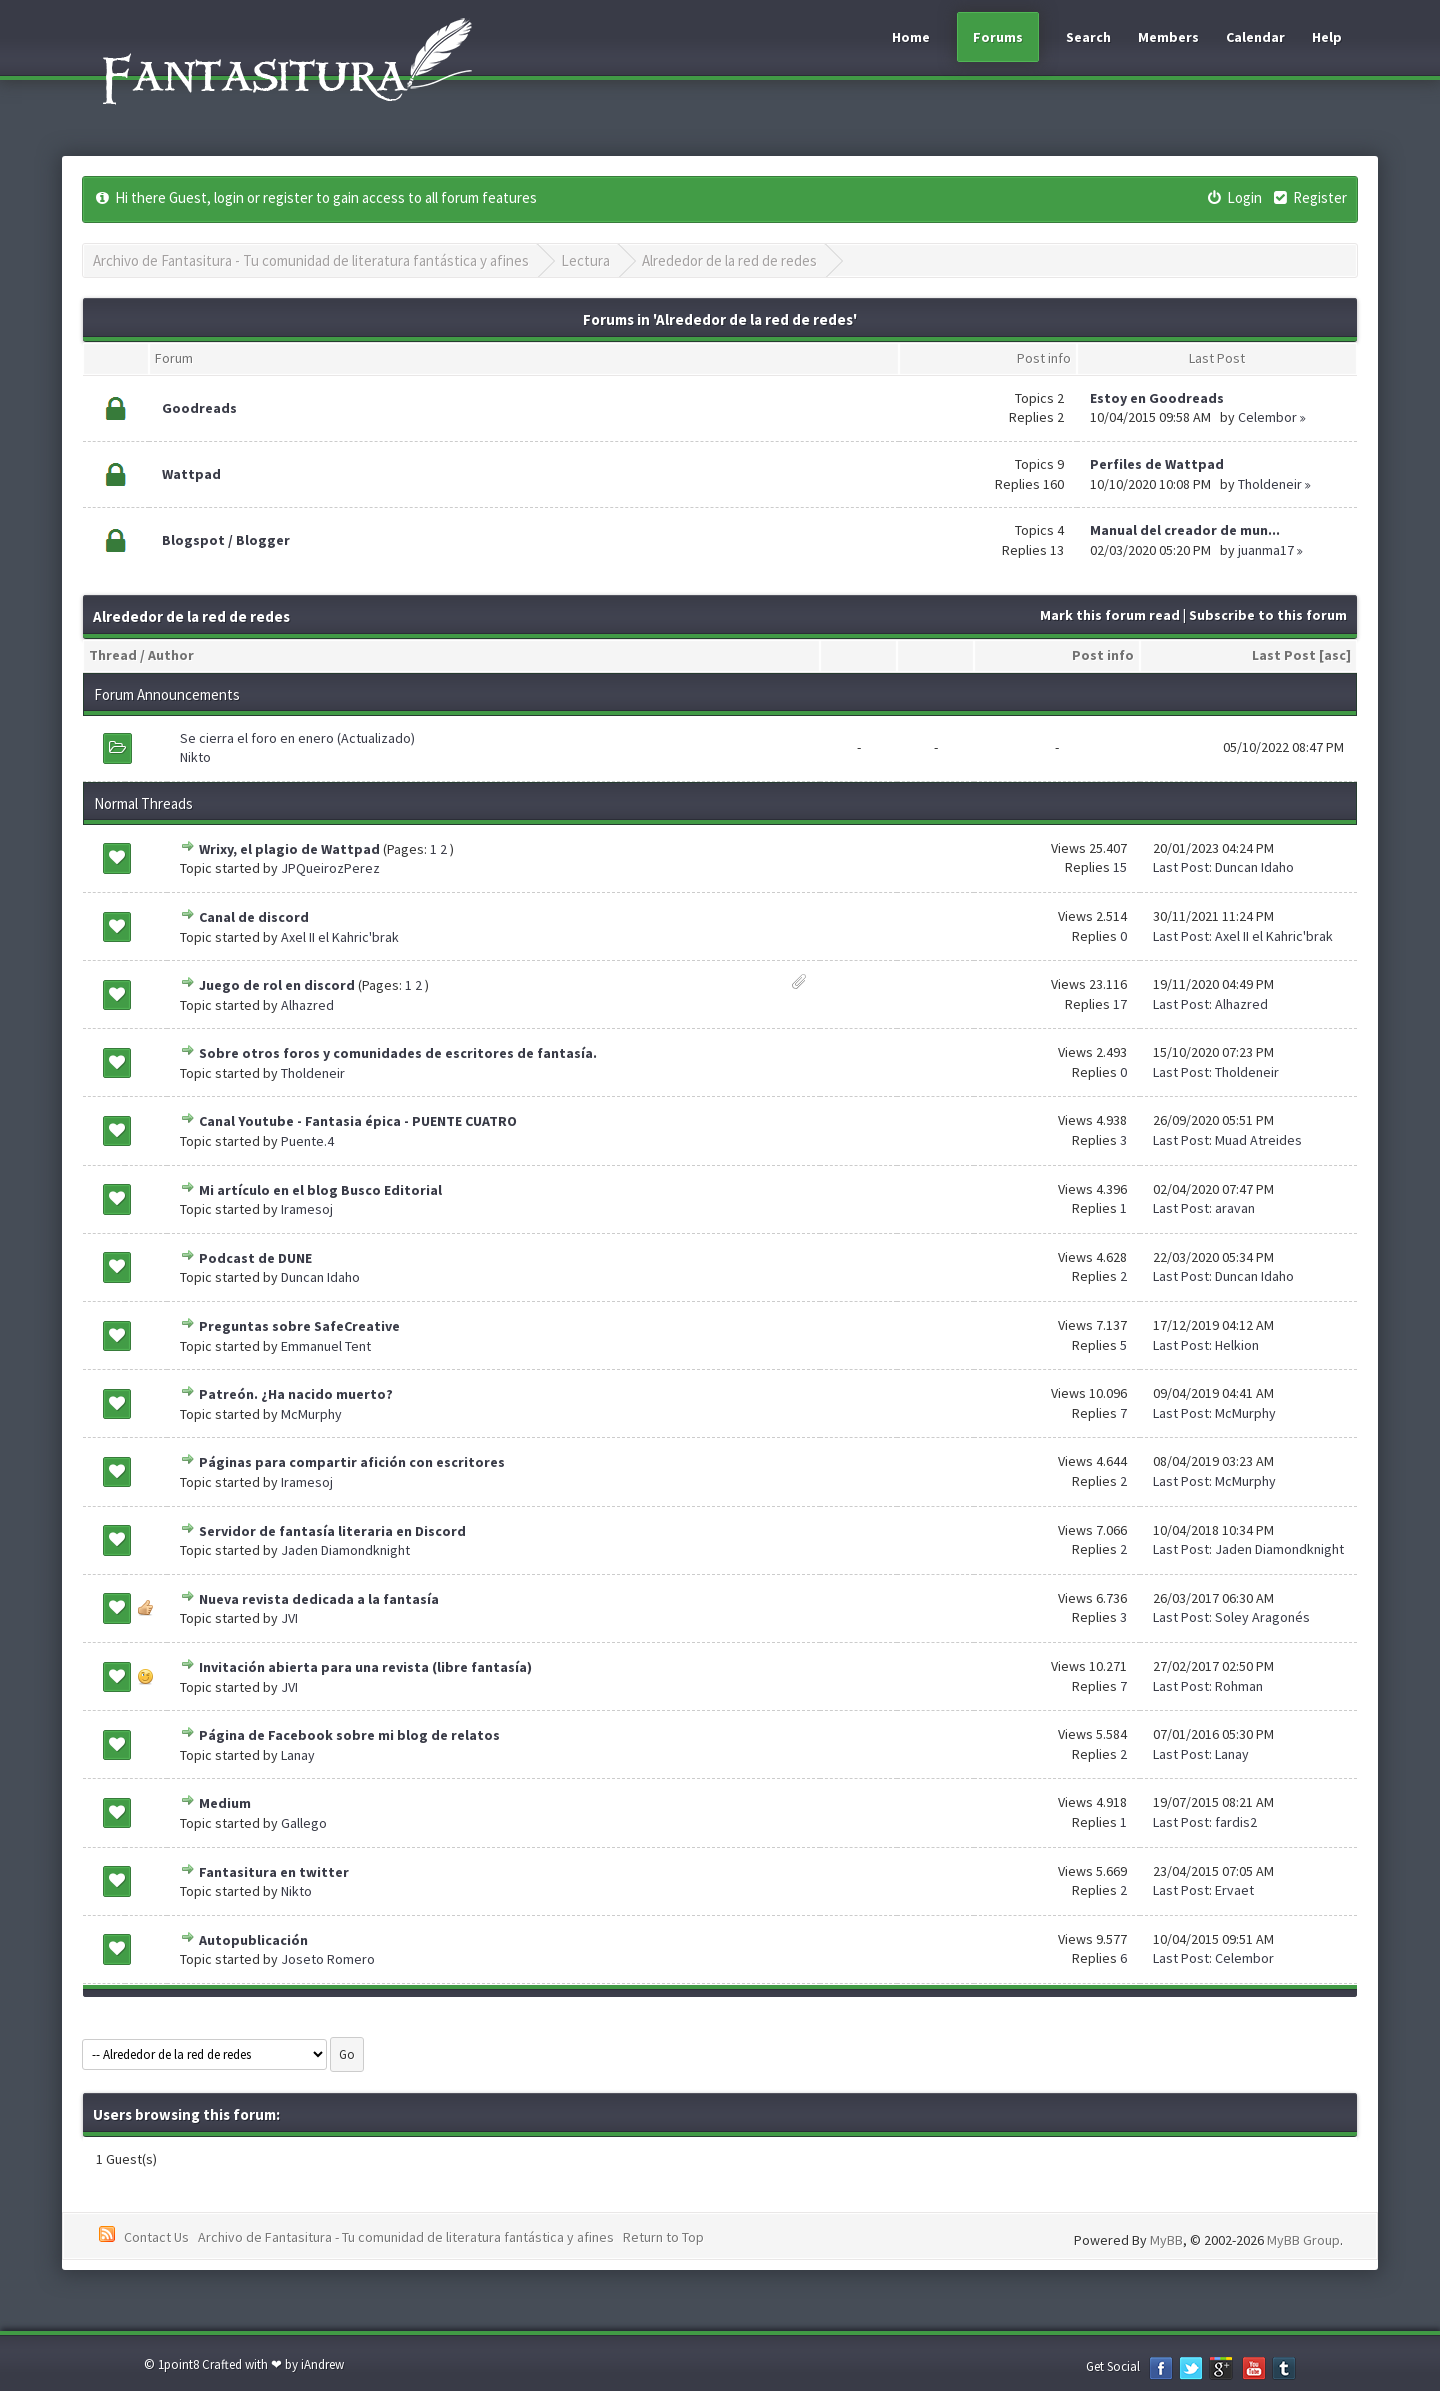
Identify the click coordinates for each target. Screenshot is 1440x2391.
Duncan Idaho (1254, 867)
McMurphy (311, 1414)
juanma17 (1266, 550)
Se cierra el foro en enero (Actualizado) (297, 738)
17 (1120, 1004)
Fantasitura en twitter (274, 1872)
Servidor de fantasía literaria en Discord (332, 1531)
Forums (998, 37)
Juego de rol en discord (277, 985)
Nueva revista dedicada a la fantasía (319, 1599)
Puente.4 (307, 1141)
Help (1327, 37)
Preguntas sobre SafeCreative (299, 1326)
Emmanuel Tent (326, 1346)
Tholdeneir (1270, 484)
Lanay (298, 1755)
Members (1168, 37)
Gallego (304, 1823)
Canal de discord (254, 917)
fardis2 (1236, 1822)
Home (911, 37)
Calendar (1255, 37)
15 (1120, 867)
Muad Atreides (1258, 1140)
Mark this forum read (1110, 615)
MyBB (1166, 2240)
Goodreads (199, 408)
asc (1335, 655)
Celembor (1267, 417)
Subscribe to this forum (1268, 615)
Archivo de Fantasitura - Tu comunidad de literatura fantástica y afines (311, 260)
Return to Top (663, 2237)
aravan (1235, 1208)
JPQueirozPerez (330, 868)
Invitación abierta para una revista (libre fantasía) (365, 1667)
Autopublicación (253, 1940)
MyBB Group (1303, 2240)
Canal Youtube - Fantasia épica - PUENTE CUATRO (358, 1121)
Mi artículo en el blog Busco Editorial (320, 1190)
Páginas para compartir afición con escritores (352, 1462)
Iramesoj (307, 1209)
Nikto (195, 757)
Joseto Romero (328, 1959)
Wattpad (191, 474)
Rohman (1239, 1686)
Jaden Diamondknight (345, 1550)
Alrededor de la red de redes (729, 260)
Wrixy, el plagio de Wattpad (289, 849)
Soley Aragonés (1262, 1617)
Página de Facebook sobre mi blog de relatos (349, 1735)
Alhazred (307, 1005)
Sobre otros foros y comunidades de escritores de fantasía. (398, 1053)
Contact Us (156, 2237)
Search (1088, 37)
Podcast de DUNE (255, 1258)
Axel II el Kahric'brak (340, 937)
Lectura (585, 260)
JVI (289, 1618)
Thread (113, 655)
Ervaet (1234, 1890)
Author (171, 655)
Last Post (1284, 655)
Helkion (1237, 1345)
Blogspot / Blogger (226, 540)
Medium (225, 1803)
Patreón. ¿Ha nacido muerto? (296, 1394)
